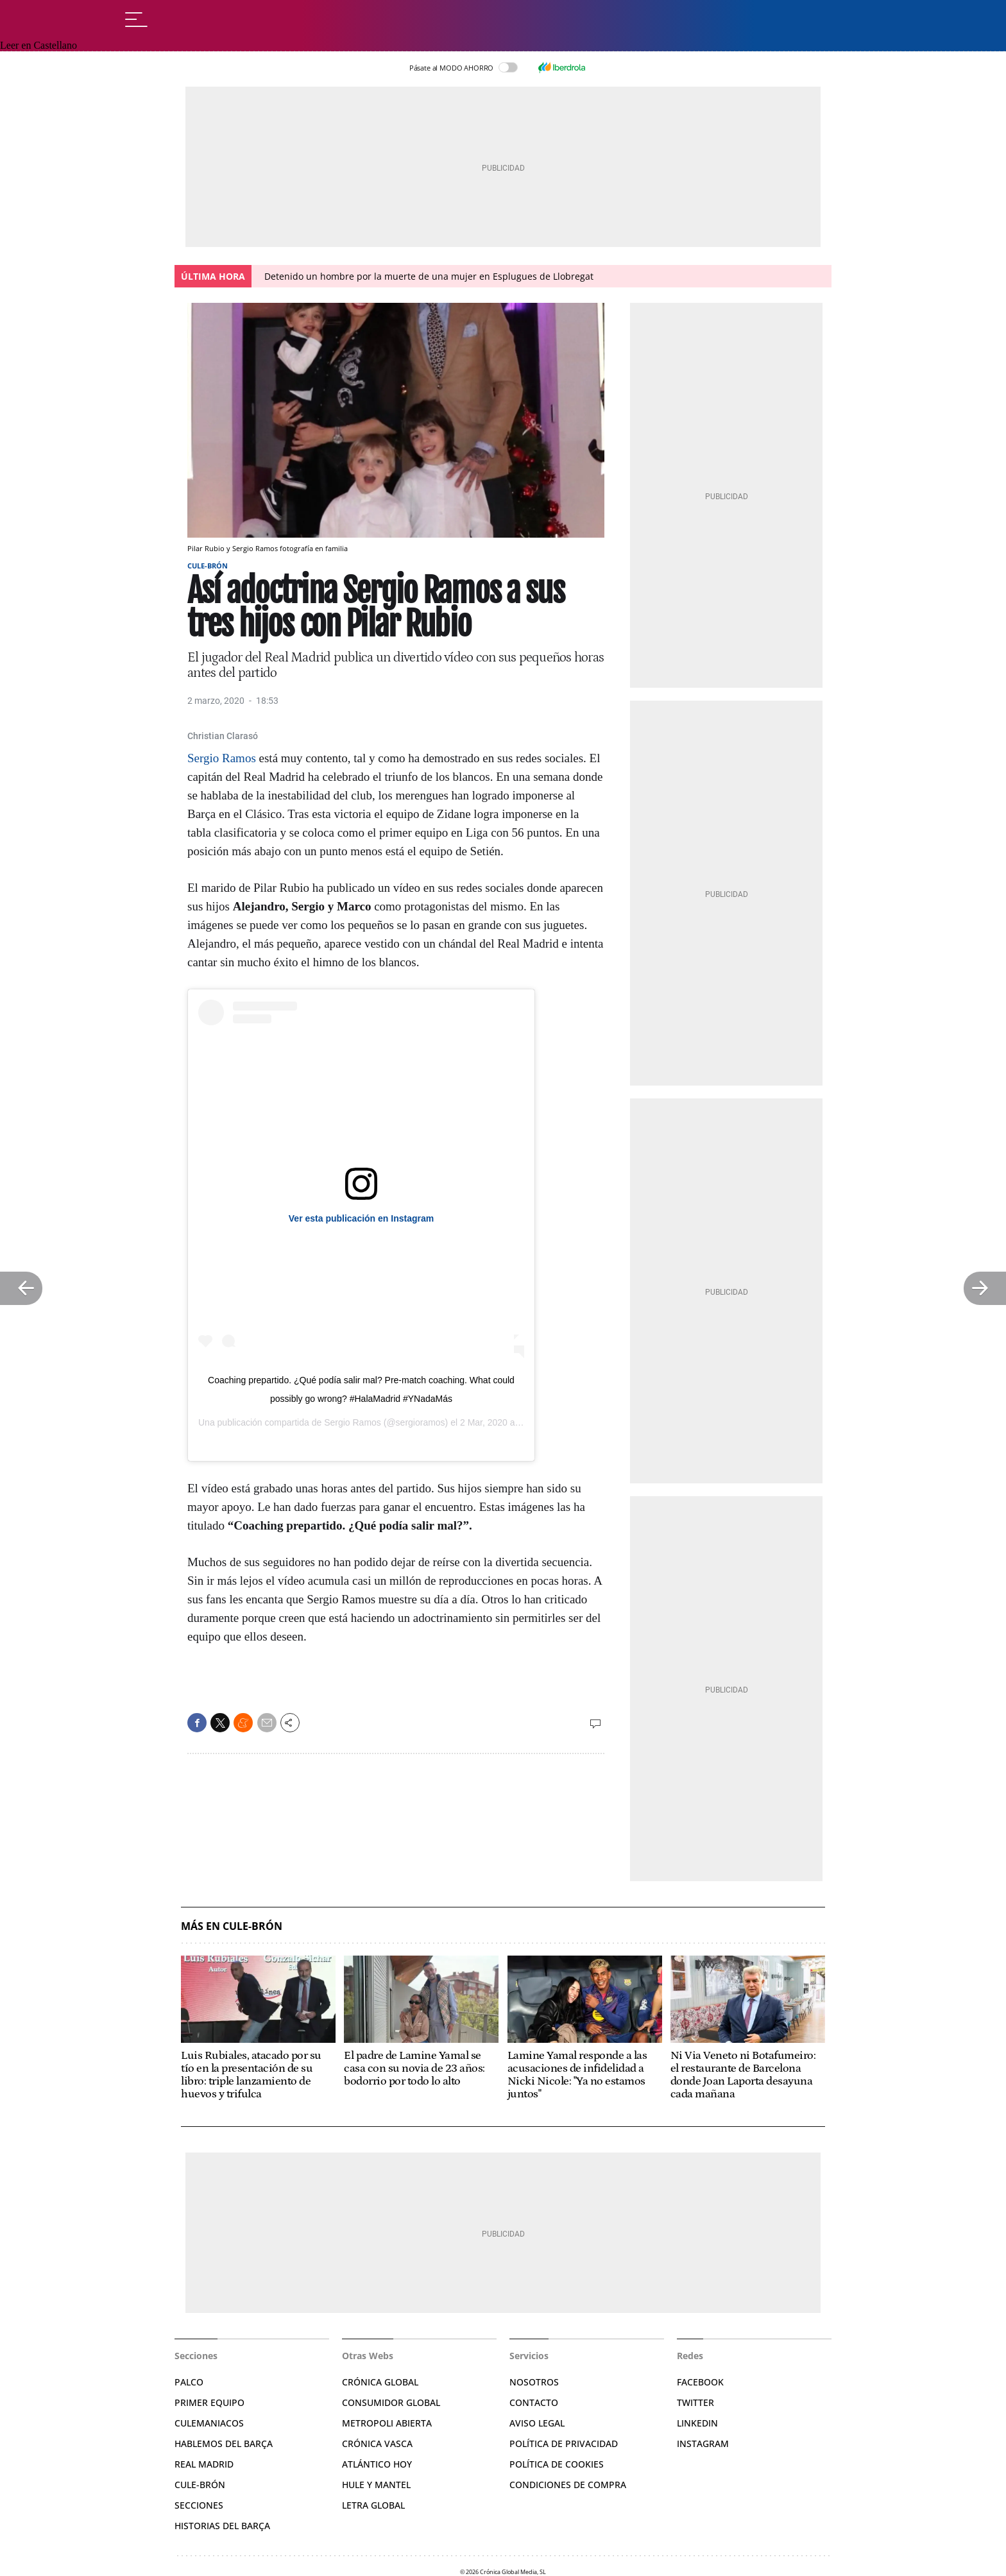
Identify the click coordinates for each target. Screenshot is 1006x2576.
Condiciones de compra (567, 2484)
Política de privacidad (563, 2443)
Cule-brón (200, 2484)
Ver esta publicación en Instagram (361, 1218)
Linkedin (697, 2423)
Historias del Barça (222, 2526)
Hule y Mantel (376, 2484)
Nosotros (534, 2382)
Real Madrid (204, 2464)
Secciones (199, 2505)
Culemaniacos (209, 2423)
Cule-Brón (207, 565)
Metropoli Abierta (387, 2423)
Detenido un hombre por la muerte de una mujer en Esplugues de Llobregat (428, 276)
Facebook (700, 2382)
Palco (189, 2382)
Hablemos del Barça (224, 2443)
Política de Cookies (556, 2464)
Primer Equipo (209, 2402)
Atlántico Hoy (377, 2464)
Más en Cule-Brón (231, 1926)
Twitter (695, 2402)
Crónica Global (380, 2382)
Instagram (703, 2443)
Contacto (533, 2402)
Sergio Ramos (221, 758)
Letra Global (373, 2505)
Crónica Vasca (377, 2443)
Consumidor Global (391, 2402)
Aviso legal (537, 2423)
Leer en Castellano (38, 45)
